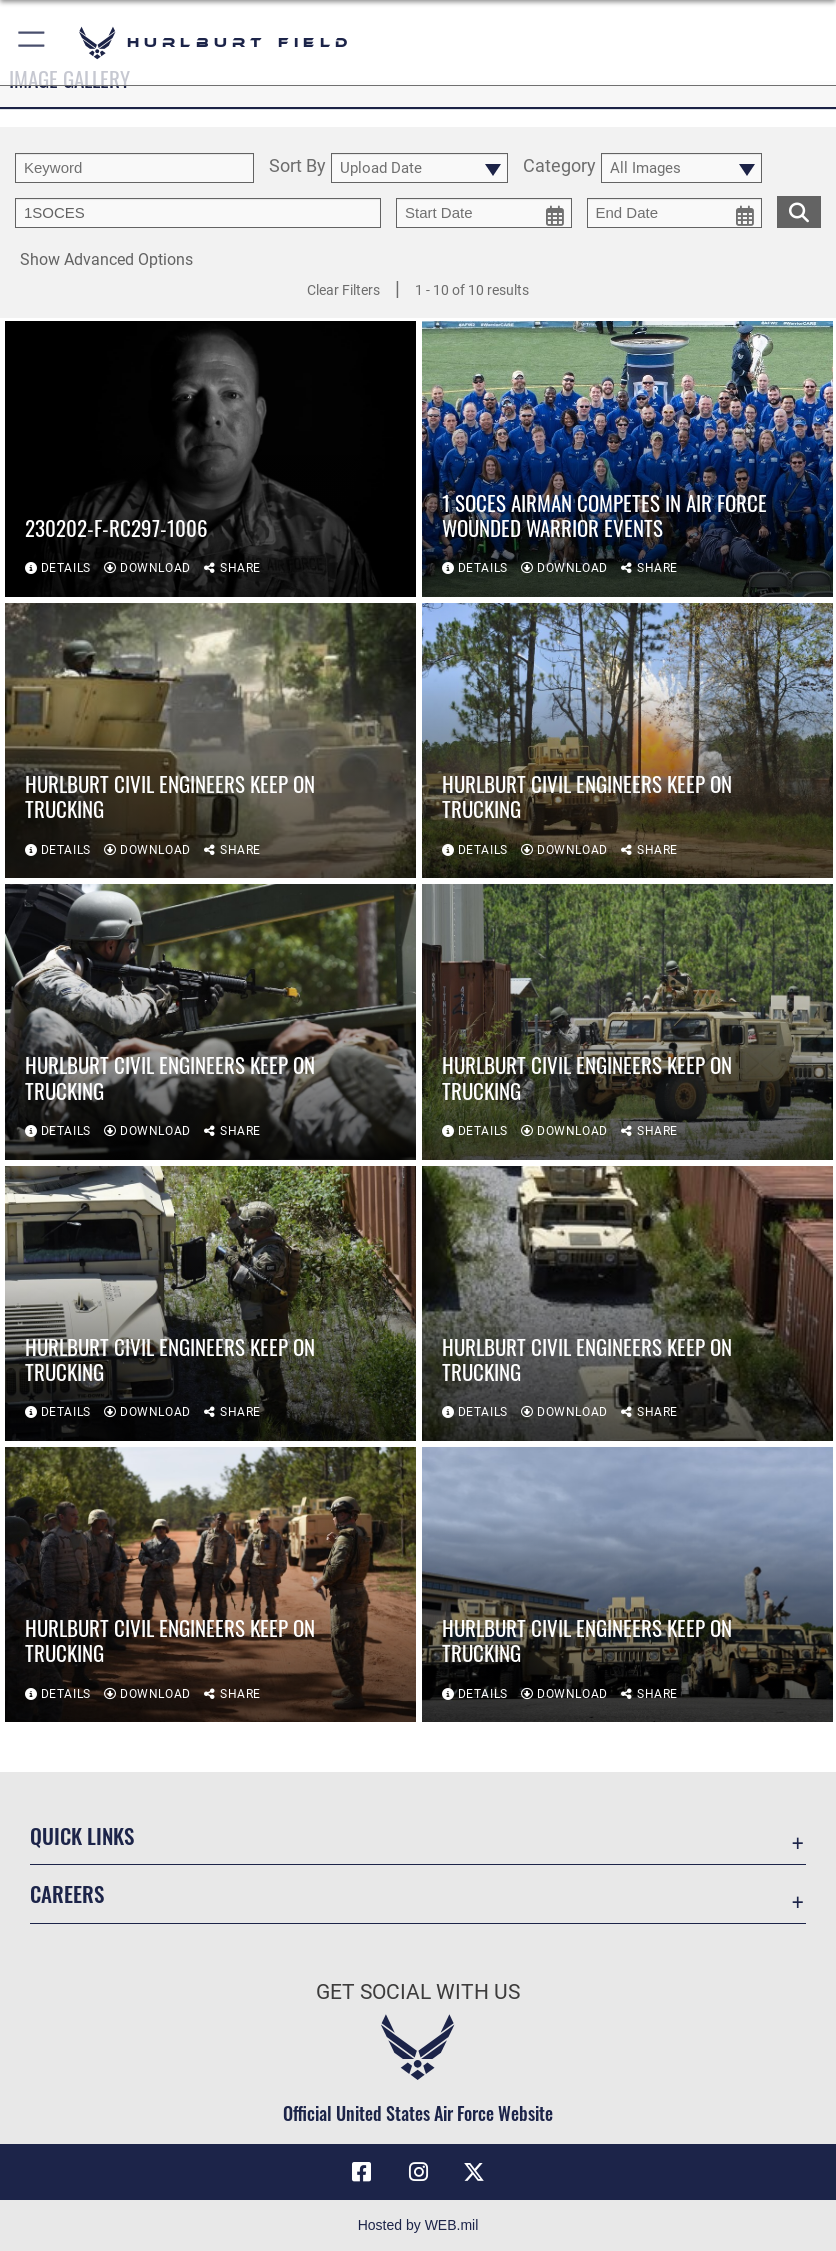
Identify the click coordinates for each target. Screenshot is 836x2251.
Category (559, 167)
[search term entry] (134, 168)
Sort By (297, 167)
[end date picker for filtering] (675, 213)
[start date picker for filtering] (484, 213)
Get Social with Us (418, 1992)
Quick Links (82, 1835)
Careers (67, 1893)
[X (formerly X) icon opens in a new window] (474, 2172)
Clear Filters (343, 290)
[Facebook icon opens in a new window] (362, 2172)
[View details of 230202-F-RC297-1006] (210, 459)
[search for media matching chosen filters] (799, 210)
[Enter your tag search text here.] (198, 213)
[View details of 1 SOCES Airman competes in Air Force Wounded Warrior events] (627, 459)
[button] (32, 42)
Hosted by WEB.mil (418, 2225)
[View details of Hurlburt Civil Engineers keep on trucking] (210, 740)
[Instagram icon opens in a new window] (418, 2172)
